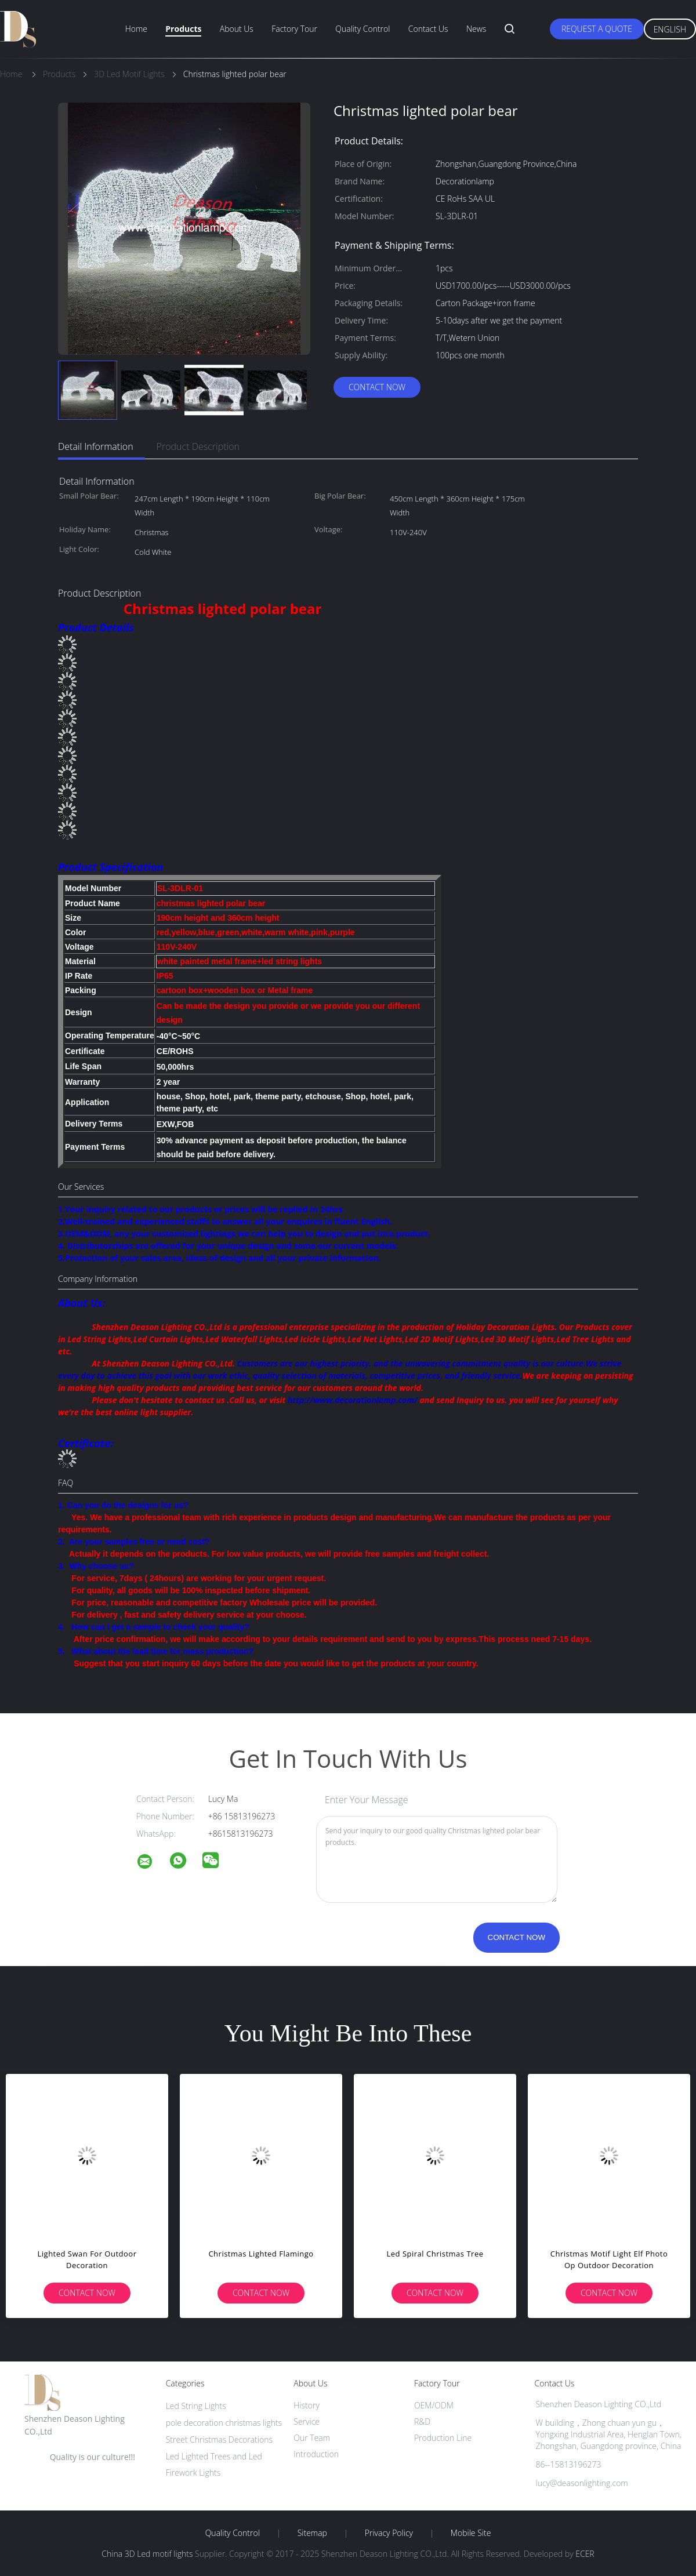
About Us (236, 28)
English (670, 29)
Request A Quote (596, 28)
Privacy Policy (389, 2533)
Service (306, 2421)
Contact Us (428, 28)
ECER (584, 2553)
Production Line (443, 2437)
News (476, 28)
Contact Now (377, 387)
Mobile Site (471, 2533)
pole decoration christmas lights (224, 2422)
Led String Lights (196, 2405)
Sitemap (312, 2533)
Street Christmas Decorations (219, 2439)
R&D (422, 2421)
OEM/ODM (434, 2405)
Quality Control (362, 28)
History (306, 2405)
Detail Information (95, 446)
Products (183, 28)
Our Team (311, 2437)
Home (136, 28)
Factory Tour (294, 28)
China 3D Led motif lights (147, 2553)
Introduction (316, 2453)
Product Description (198, 446)
